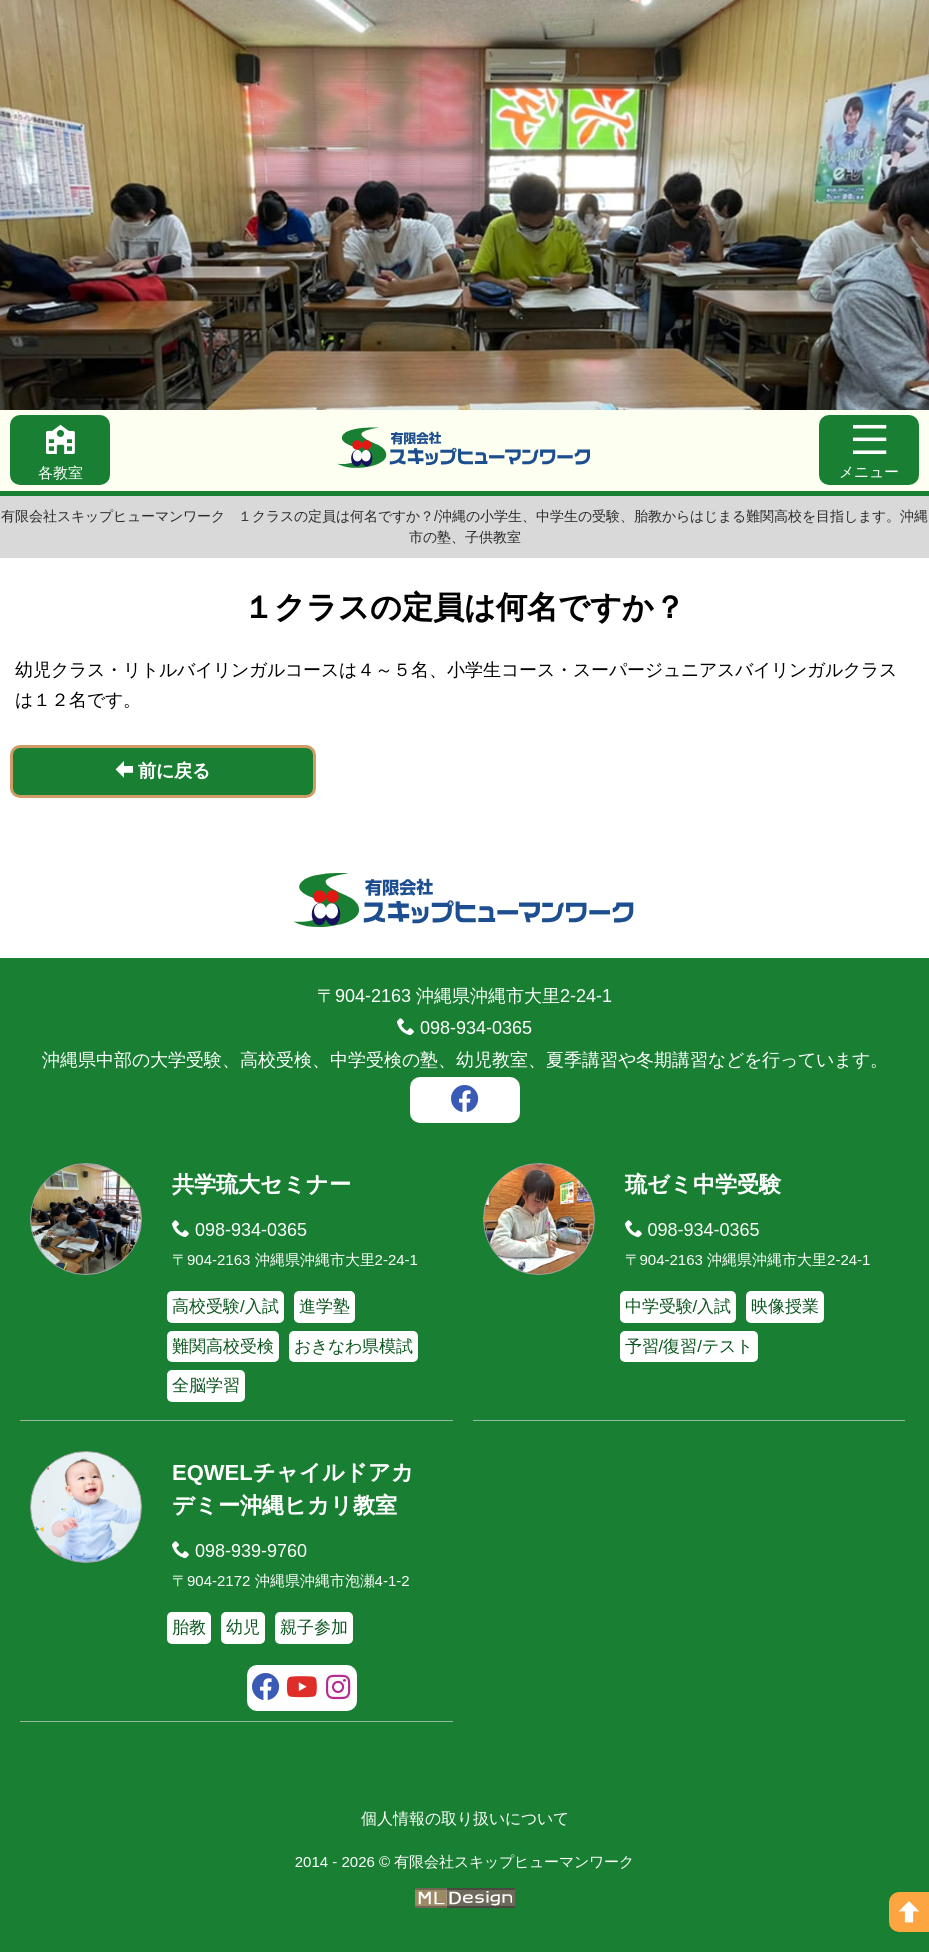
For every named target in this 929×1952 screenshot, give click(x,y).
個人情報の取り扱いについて (465, 1818)
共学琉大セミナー (261, 1184)
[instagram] (339, 1690)
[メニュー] (869, 450)
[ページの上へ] (909, 1912)
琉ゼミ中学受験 (703, 1184)
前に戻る (162, 770)
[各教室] (60, 450)
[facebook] (465, 1102)
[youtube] (302, 1690)
